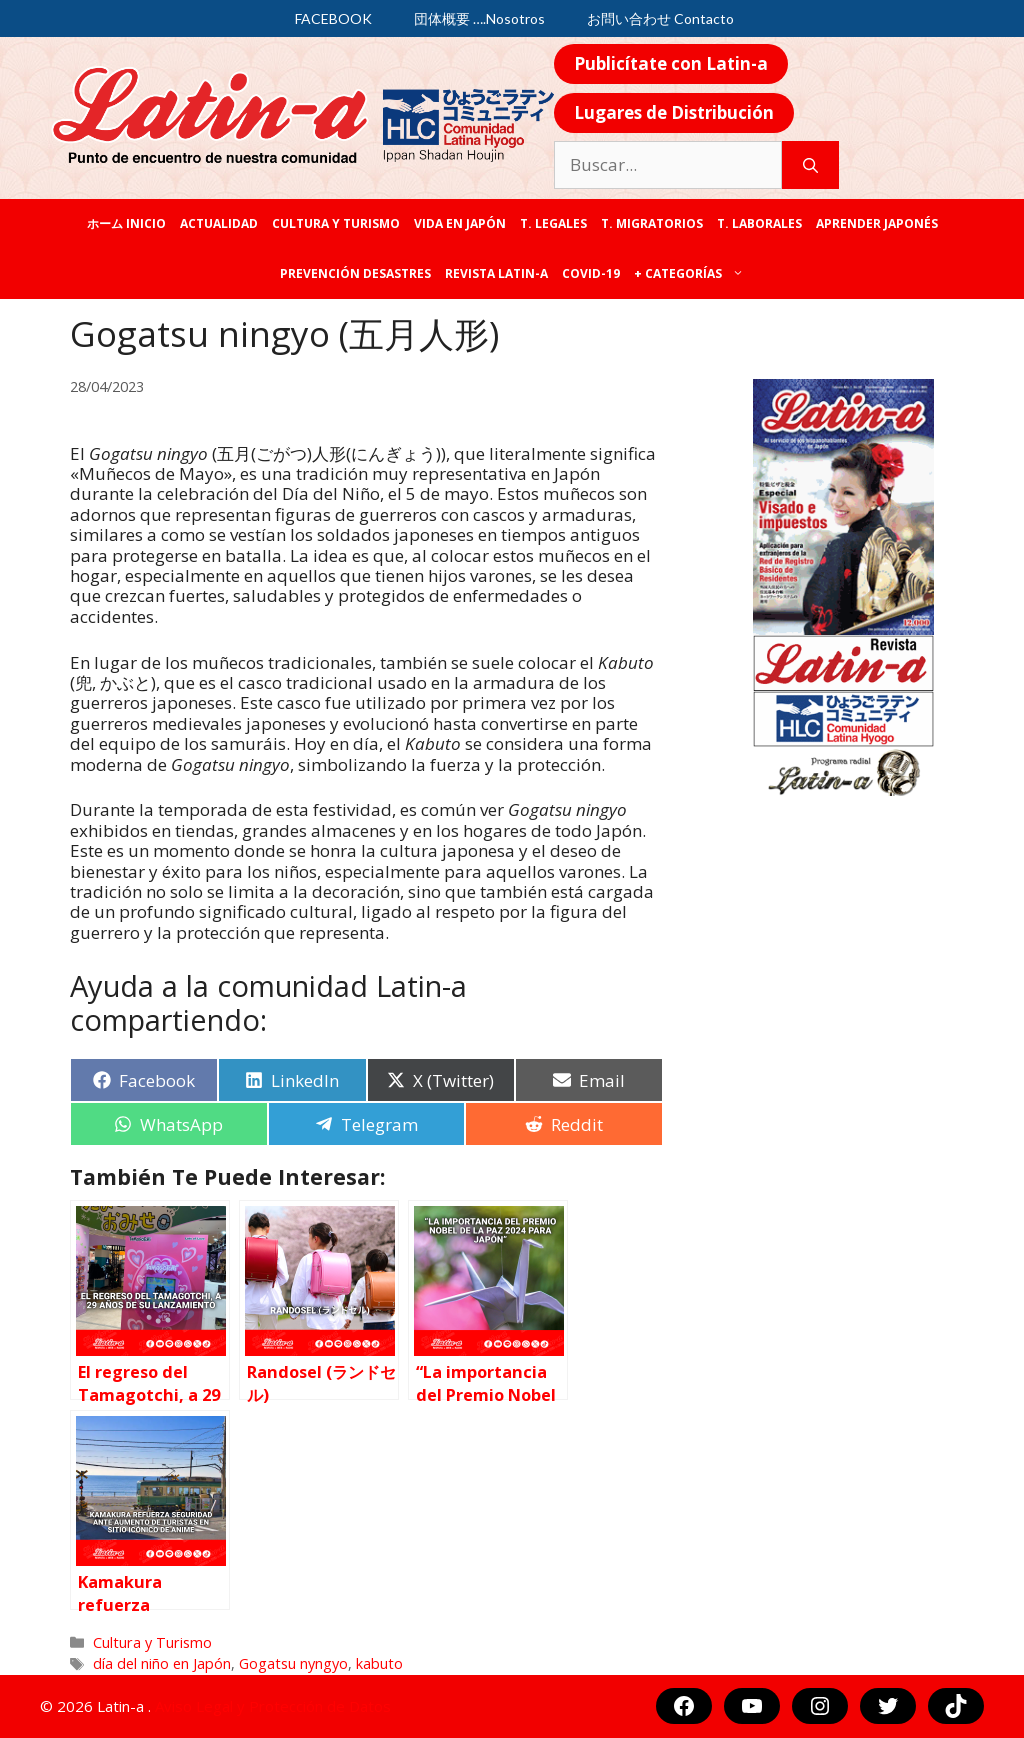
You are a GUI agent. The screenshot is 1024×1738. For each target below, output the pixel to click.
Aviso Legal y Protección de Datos (273, 1706)
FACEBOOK (333, 18)
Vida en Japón (460, 223)
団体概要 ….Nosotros (479, 18)
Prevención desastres (355, 273)
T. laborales (759, 223)
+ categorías (692, 274)
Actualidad (219, 223)
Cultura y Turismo (336, 223)
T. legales (553, 223)
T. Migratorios (652, 223)
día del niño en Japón (162, 1663)
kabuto (379, 1663)
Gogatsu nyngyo (293, 1663)
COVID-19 (591, 273)
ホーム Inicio (126, 223)
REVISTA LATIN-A (496, 273)
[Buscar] (810, 165)
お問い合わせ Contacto (660, 18)
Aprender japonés (877, 223)
